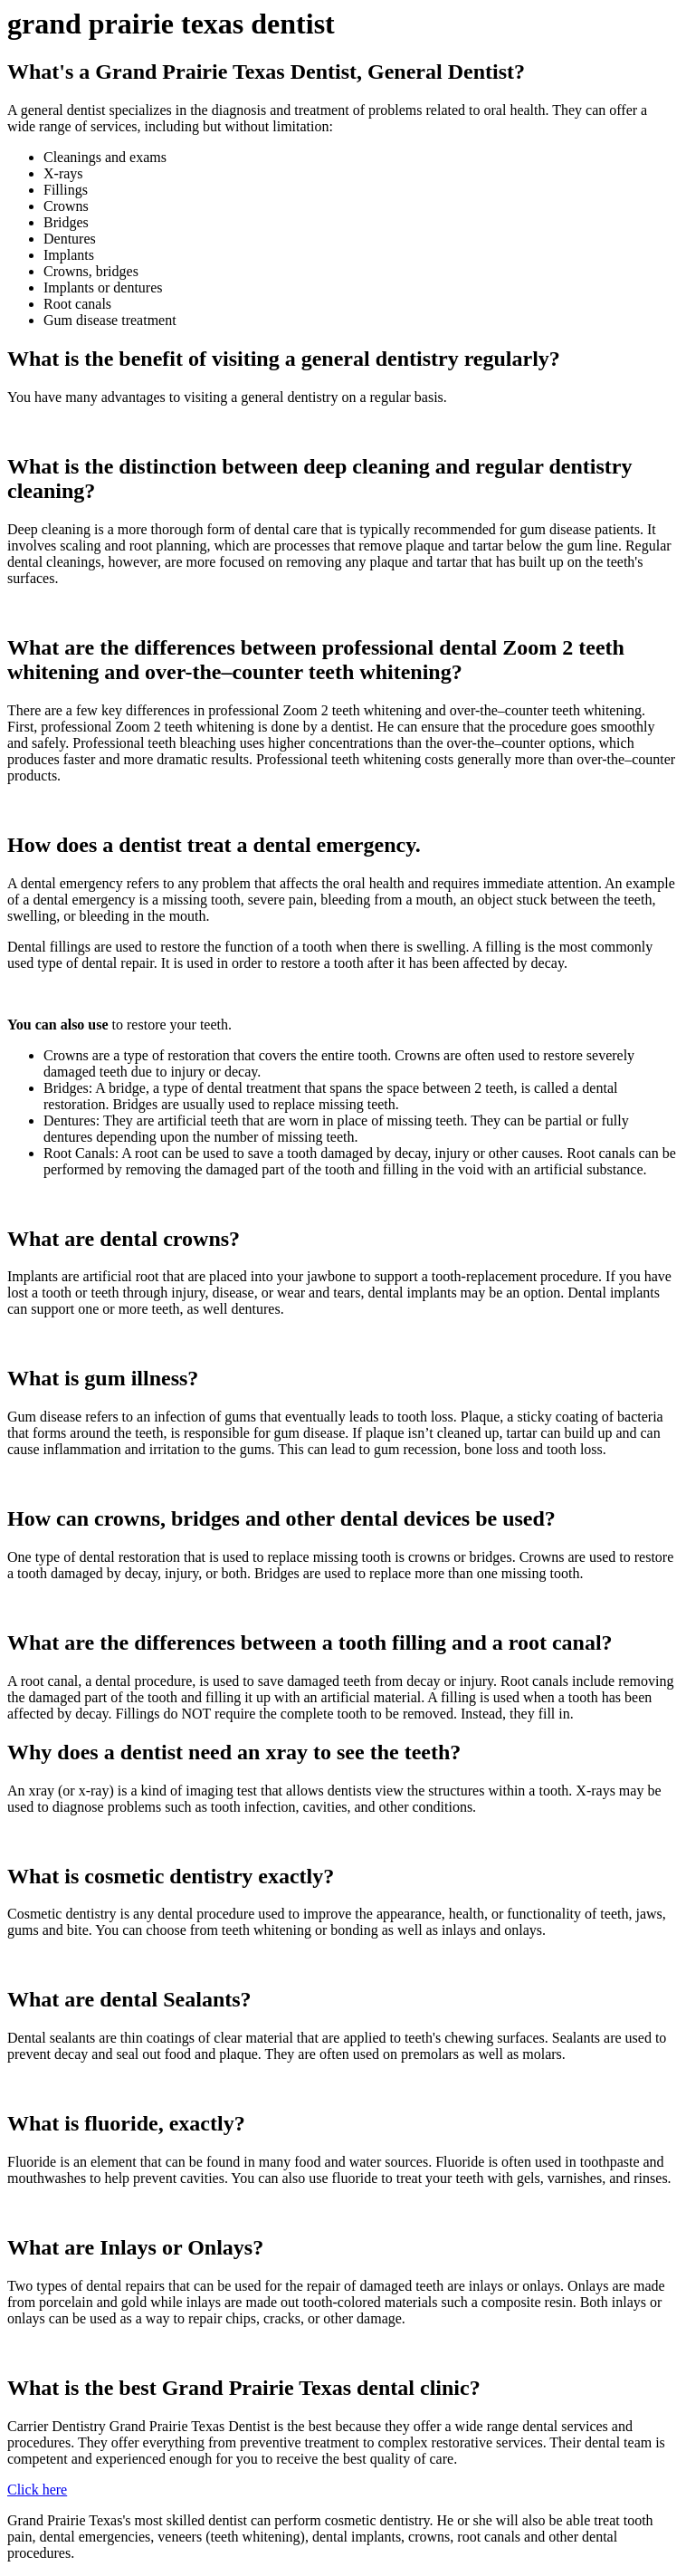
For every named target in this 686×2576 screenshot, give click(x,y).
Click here (37, 2489)
